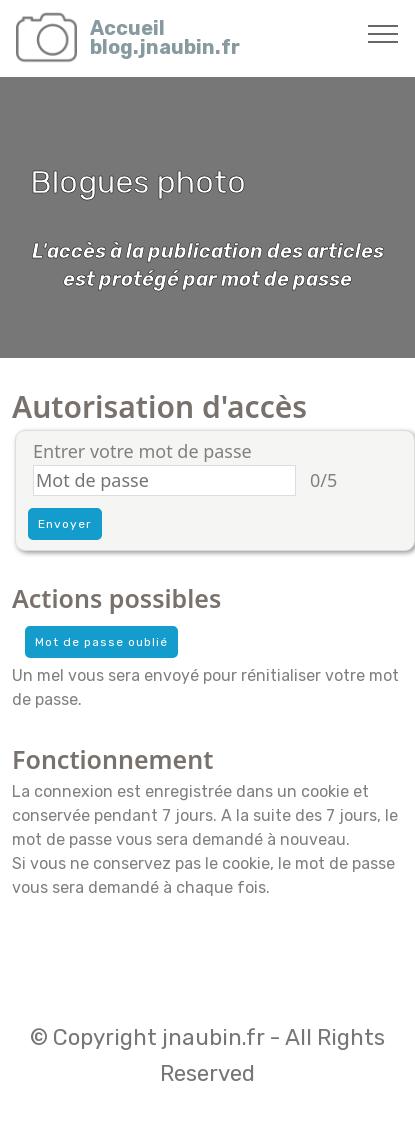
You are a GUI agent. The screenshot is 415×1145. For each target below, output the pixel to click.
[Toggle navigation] (383, 33)
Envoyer (65, 524)
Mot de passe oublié (101, 642)
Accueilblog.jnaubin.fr (165, 38)
